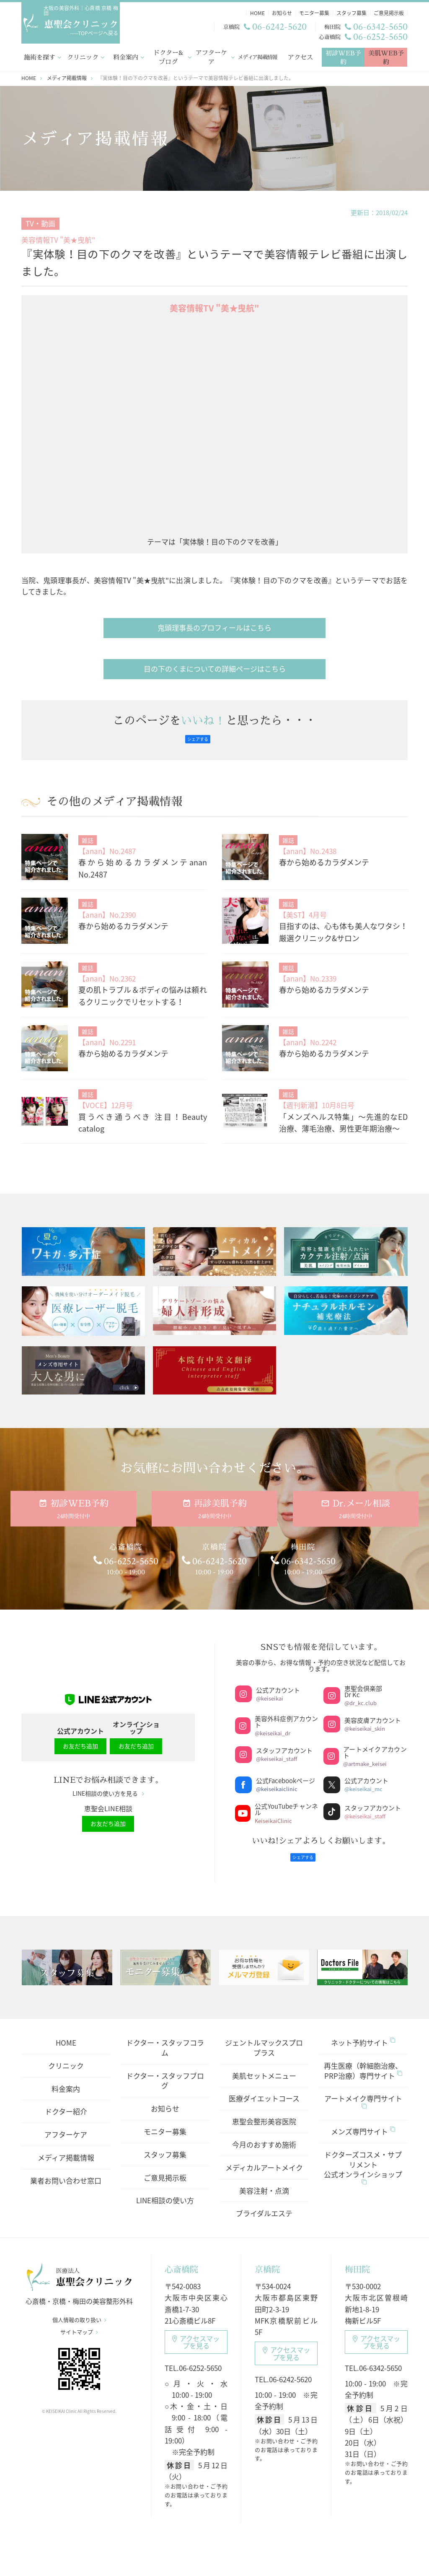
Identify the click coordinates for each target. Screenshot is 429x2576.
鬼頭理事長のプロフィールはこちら (214, 626)
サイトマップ (79, 2327)
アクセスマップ (196, 2332)
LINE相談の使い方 (165, 2189)
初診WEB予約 (343, 56)
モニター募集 (165, 2121)
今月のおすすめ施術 (264, 2134)
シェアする (197, 737)
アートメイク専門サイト (363, 2090)
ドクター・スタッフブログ (165, 2069)
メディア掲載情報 (257, 55)
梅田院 (357, 2258)
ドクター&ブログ (168, 56)
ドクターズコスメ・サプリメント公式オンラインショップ (363, 2156)
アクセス (300, 55)
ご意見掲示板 (165, 2166)
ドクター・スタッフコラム (165, 2037)
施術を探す (39, 55)
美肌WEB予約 (386, 56)
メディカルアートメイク (264, 2157)
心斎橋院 (181, 2258)
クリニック (82, 55)
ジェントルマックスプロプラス (264, 2037)
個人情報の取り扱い (79, 2315)
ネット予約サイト (363, 2032)
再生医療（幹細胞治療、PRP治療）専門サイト (363, 2060)
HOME (66, 2032)
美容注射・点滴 (264, 2179)
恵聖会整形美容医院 (264, 2111)
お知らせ (165, 2098)
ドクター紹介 (66, 2101)
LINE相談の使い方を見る (108, 1787)
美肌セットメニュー (264, 2064)
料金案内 (125, 55)
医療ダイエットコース (264, 2088)
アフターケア (211, 56)
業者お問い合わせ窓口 (65, 2170)
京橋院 (267, 2258)
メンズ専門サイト (363, 2121)
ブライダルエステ (264, 2202)
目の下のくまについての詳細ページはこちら (215, 667)
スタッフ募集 (165, 2144)
